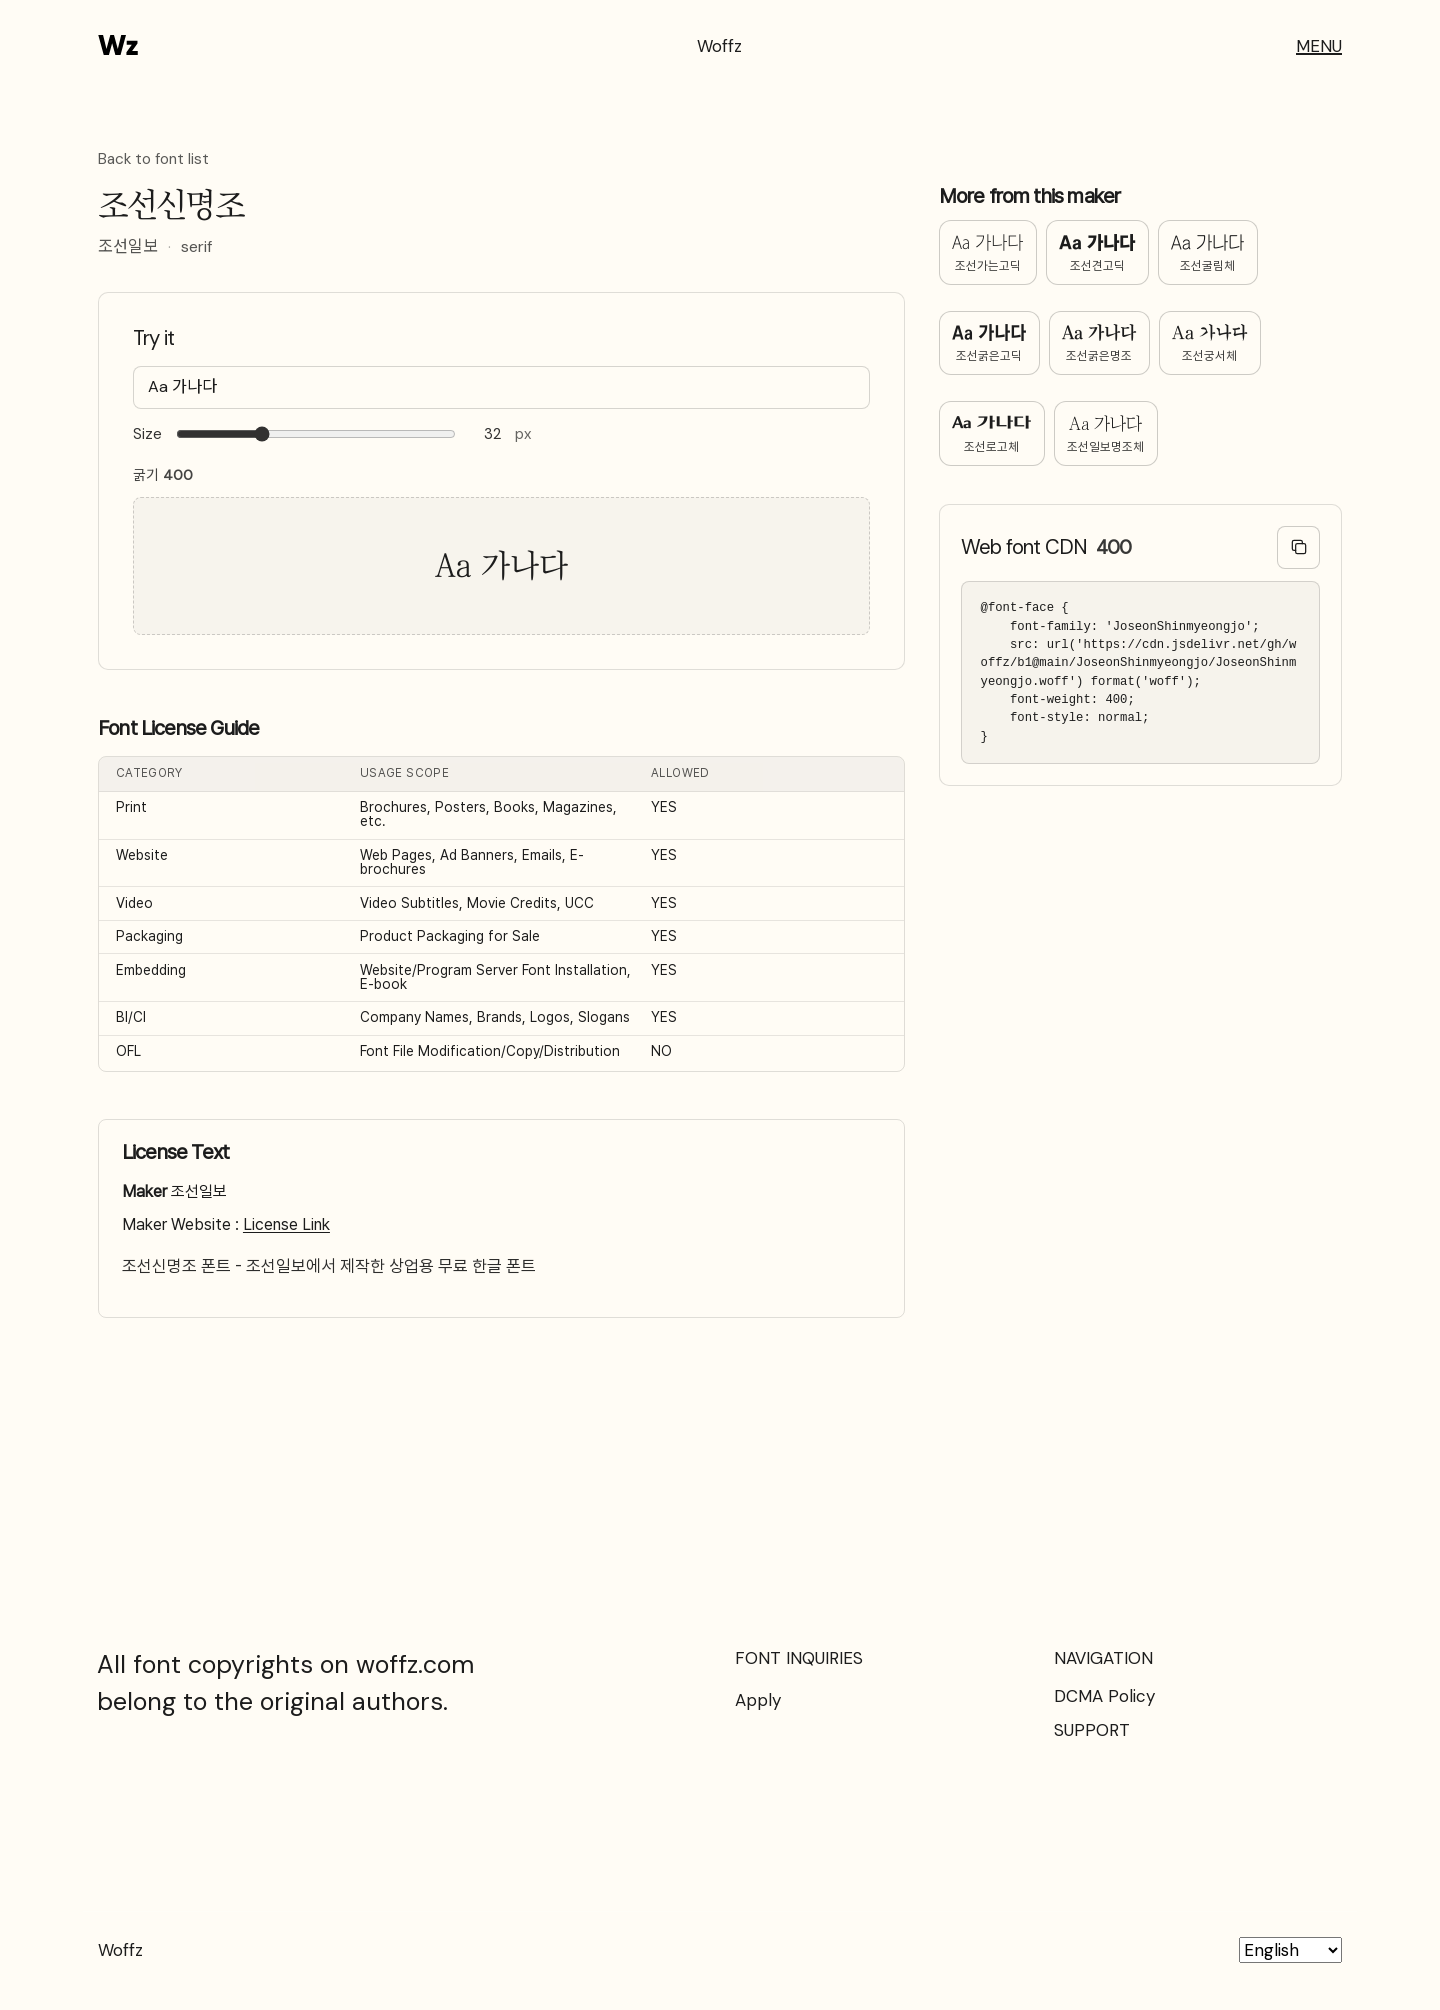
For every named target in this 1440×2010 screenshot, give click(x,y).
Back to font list (153, 160)
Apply (758, 1700)
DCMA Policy (1104, 1696)
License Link (286, 1224)
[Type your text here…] (501, 387)
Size (147, 434)
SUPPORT (1092, 1730)
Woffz (719, 46)
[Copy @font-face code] (1298, 547)
